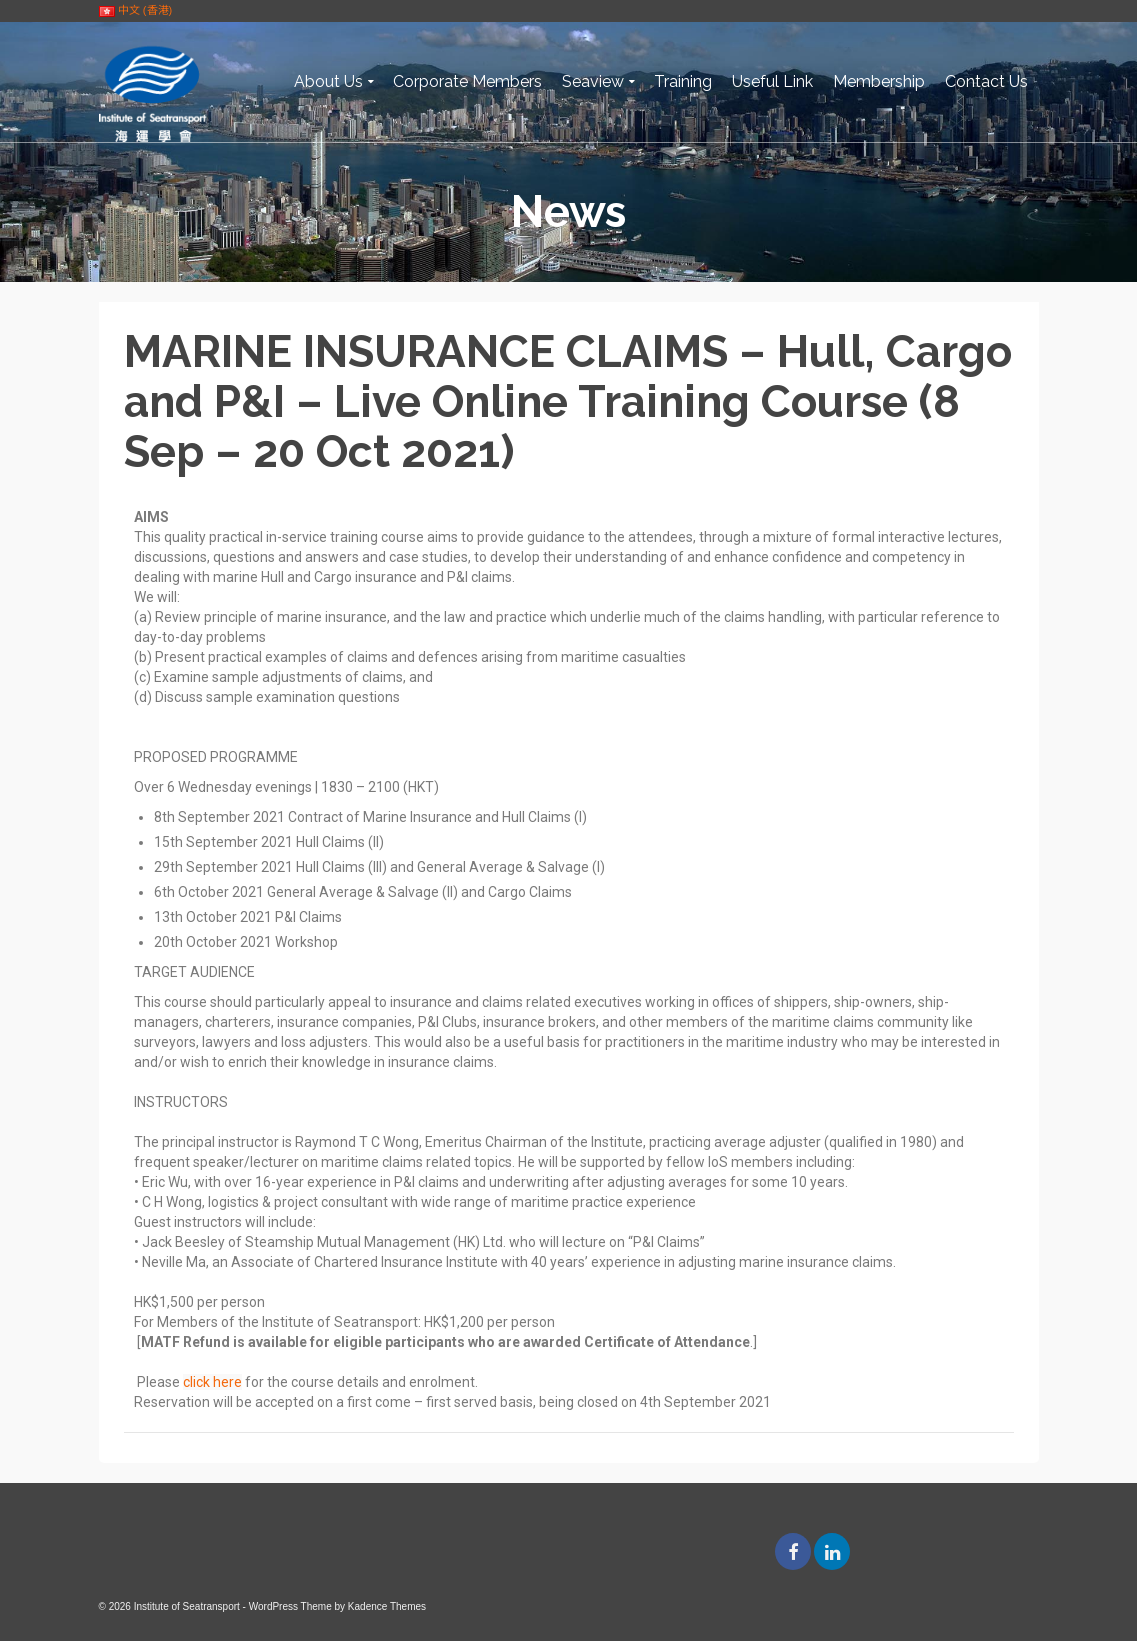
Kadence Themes (387, 1606)
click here (212, 1382)
